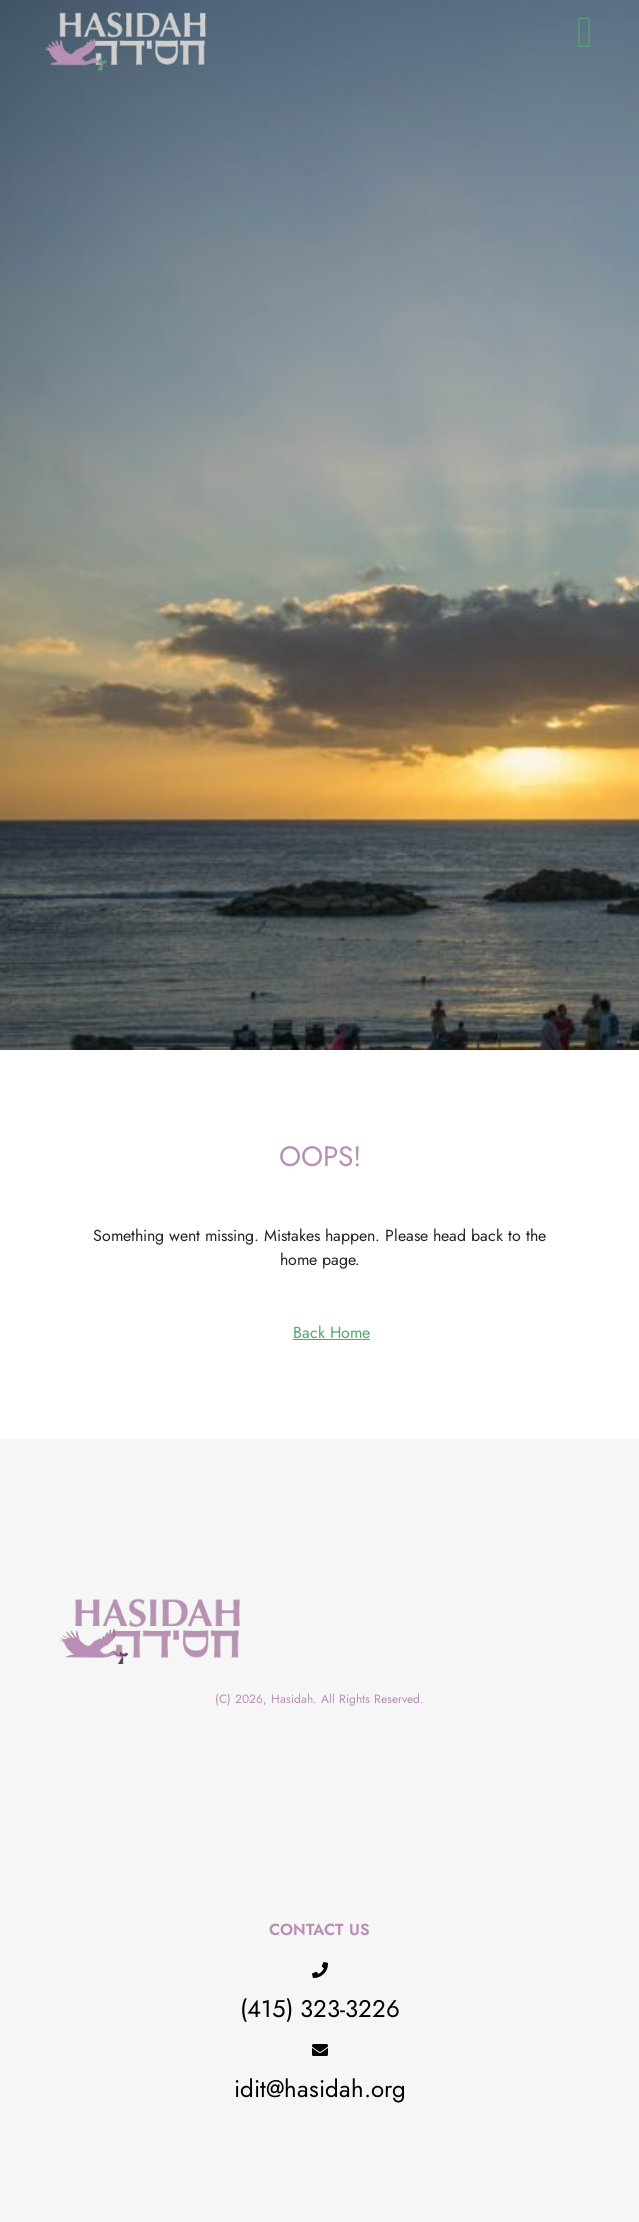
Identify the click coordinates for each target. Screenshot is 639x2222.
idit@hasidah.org (320, 2088)
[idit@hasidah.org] (320, 2050)
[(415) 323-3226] (320, 1970)
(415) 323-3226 (320, 2008)
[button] (585, 33)
